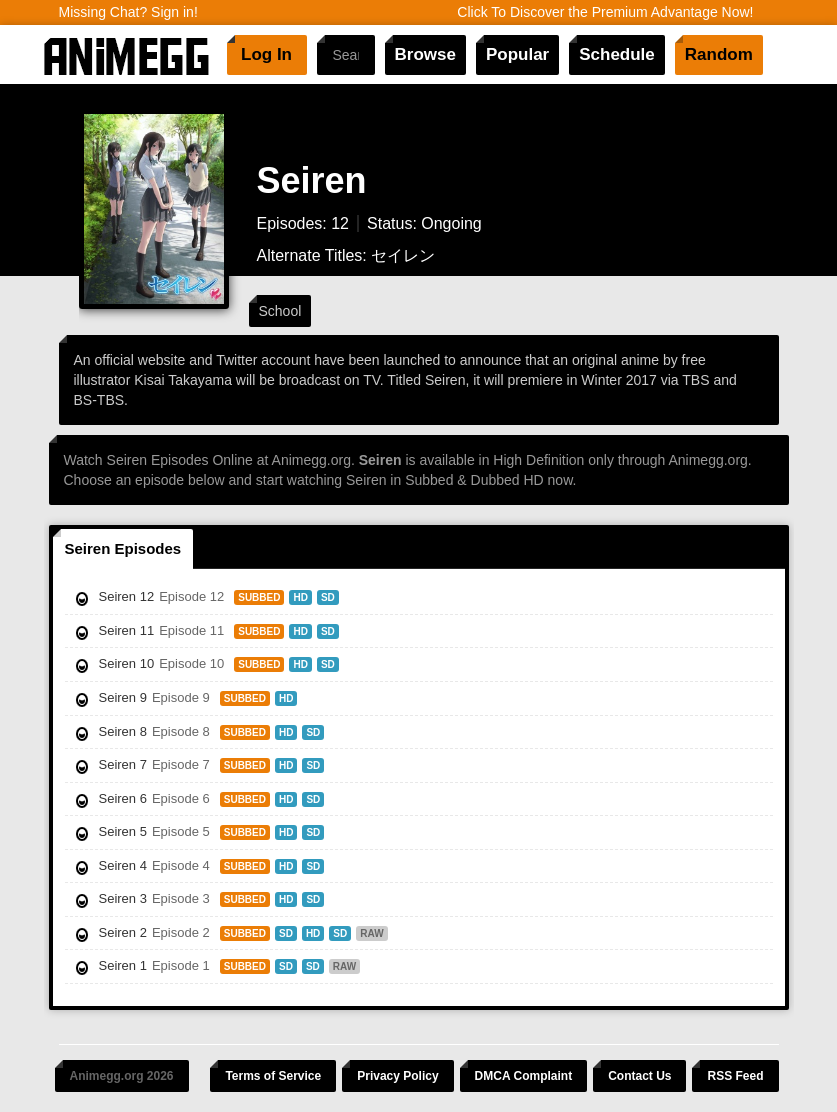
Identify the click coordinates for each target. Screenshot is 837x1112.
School (280, 311)
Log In (266, 54)
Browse (425, 54)
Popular (517, 54)
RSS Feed (735, 1076)
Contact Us (639, 1076)
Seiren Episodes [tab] (123, 548)
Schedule (617, 54)
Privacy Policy (397, 1076)
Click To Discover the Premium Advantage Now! (605, 12)
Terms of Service (273, 1076)
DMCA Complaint (524, 1076)
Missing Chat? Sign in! (128, 12)
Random (719, 54)
